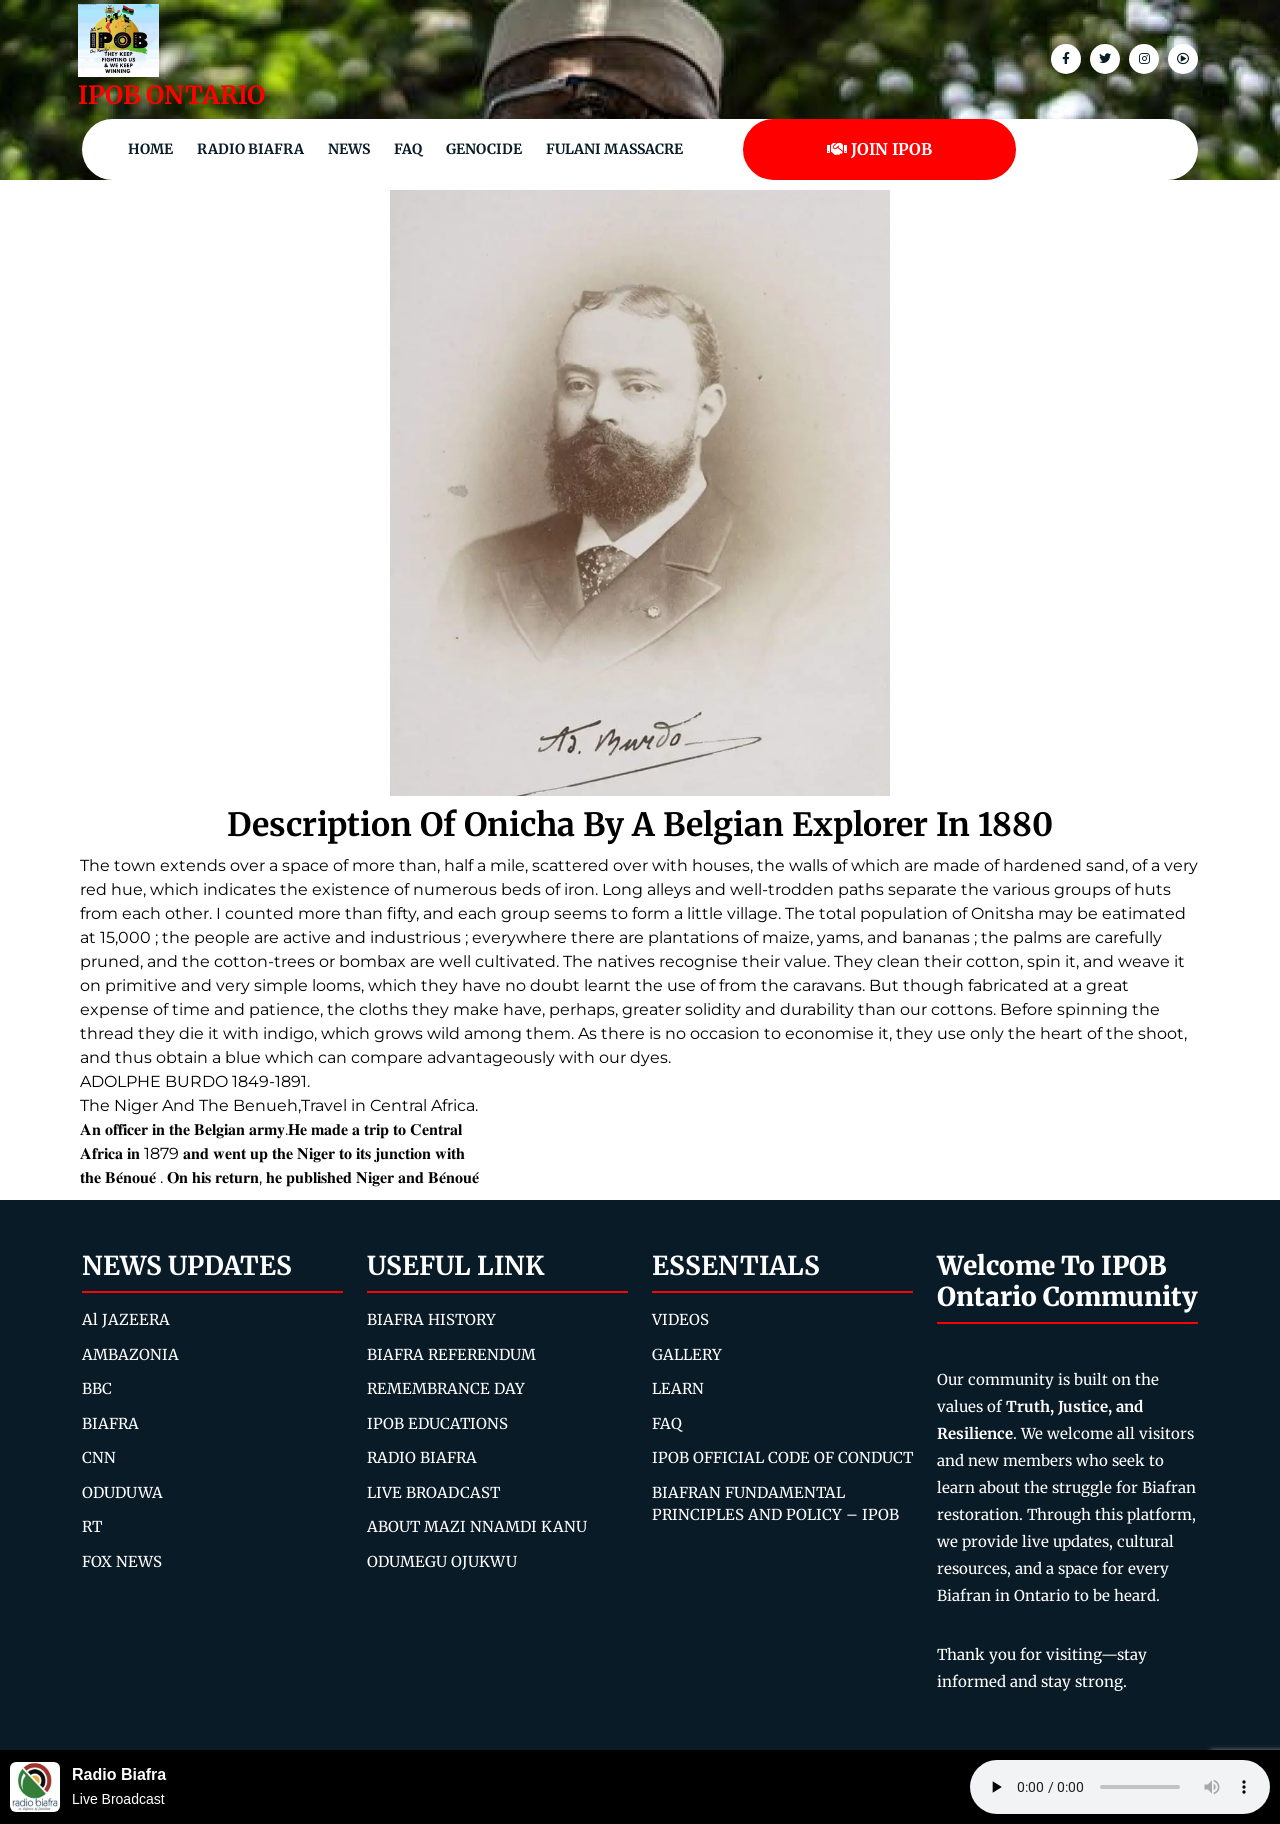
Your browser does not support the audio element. (1120, 1787)
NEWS (349, 149)
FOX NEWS (122, 1561)
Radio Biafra (250, 149)
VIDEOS (680, 1319)
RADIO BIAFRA (422, 1457)
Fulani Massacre (614, 149)
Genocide (484, 149)
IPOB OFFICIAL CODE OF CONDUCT (782, 1457)
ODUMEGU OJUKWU (442, 1561)
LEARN (678, 1388)
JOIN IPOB (879, 149)
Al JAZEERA (126, 1319)
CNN (99, 1457)
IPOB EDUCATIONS (437, 1423)
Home (150, 149)
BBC (97, 1388)
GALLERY (687, 1354)
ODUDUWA (122, 1492)
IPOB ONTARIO (171, 95)
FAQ (408, 149)
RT (92, 1526)
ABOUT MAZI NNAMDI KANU (477, 1526)
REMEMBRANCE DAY (446, 1388)
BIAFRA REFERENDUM (451, 1354)
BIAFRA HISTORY (431, 1319)
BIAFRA (110, 1423)
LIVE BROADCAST (433, 1492)
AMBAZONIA (130, 1354)
